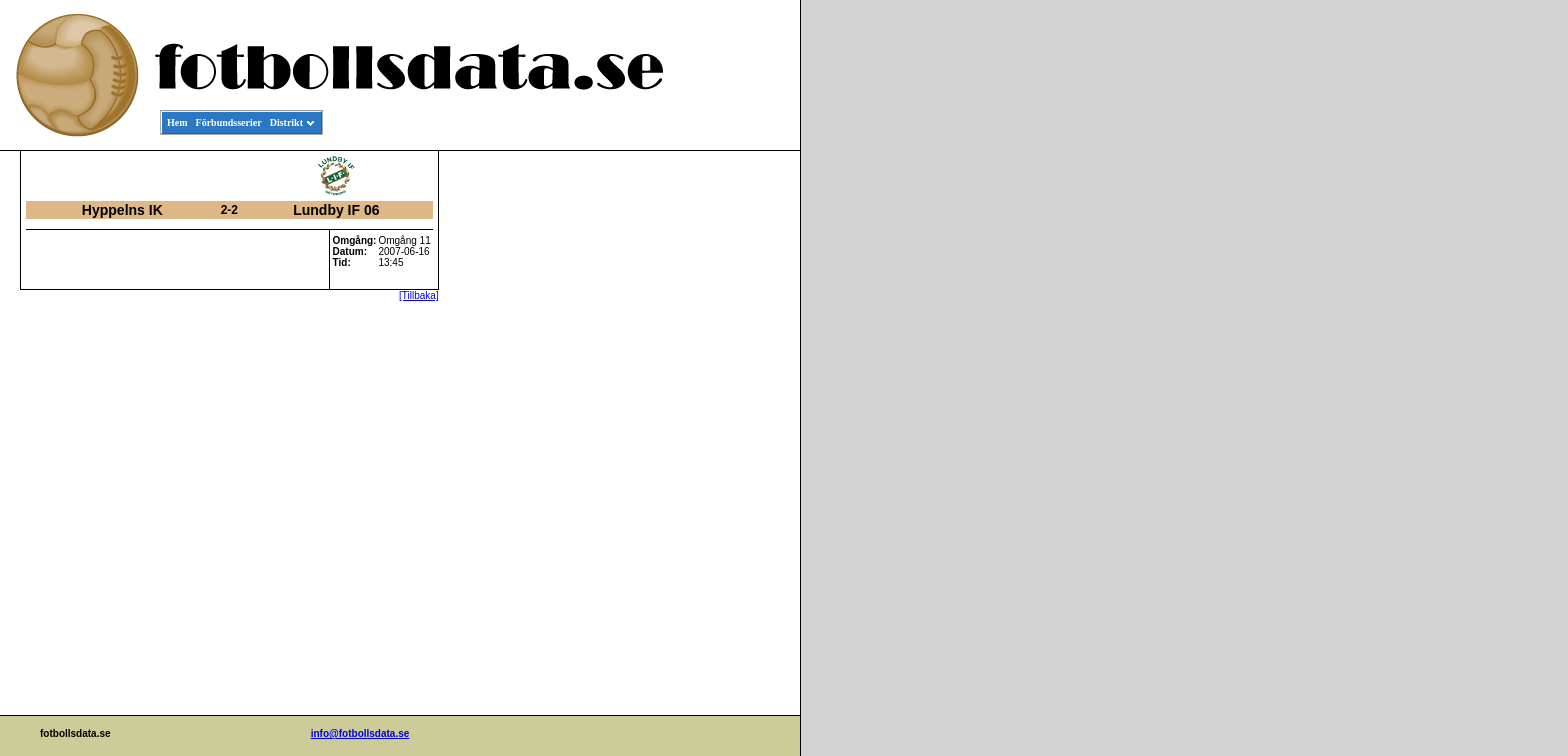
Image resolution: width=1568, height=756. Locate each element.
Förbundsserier (229, 122)
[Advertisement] (710, 456)
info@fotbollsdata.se (360, 733)
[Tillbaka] (419, 295)
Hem (177, 122)
